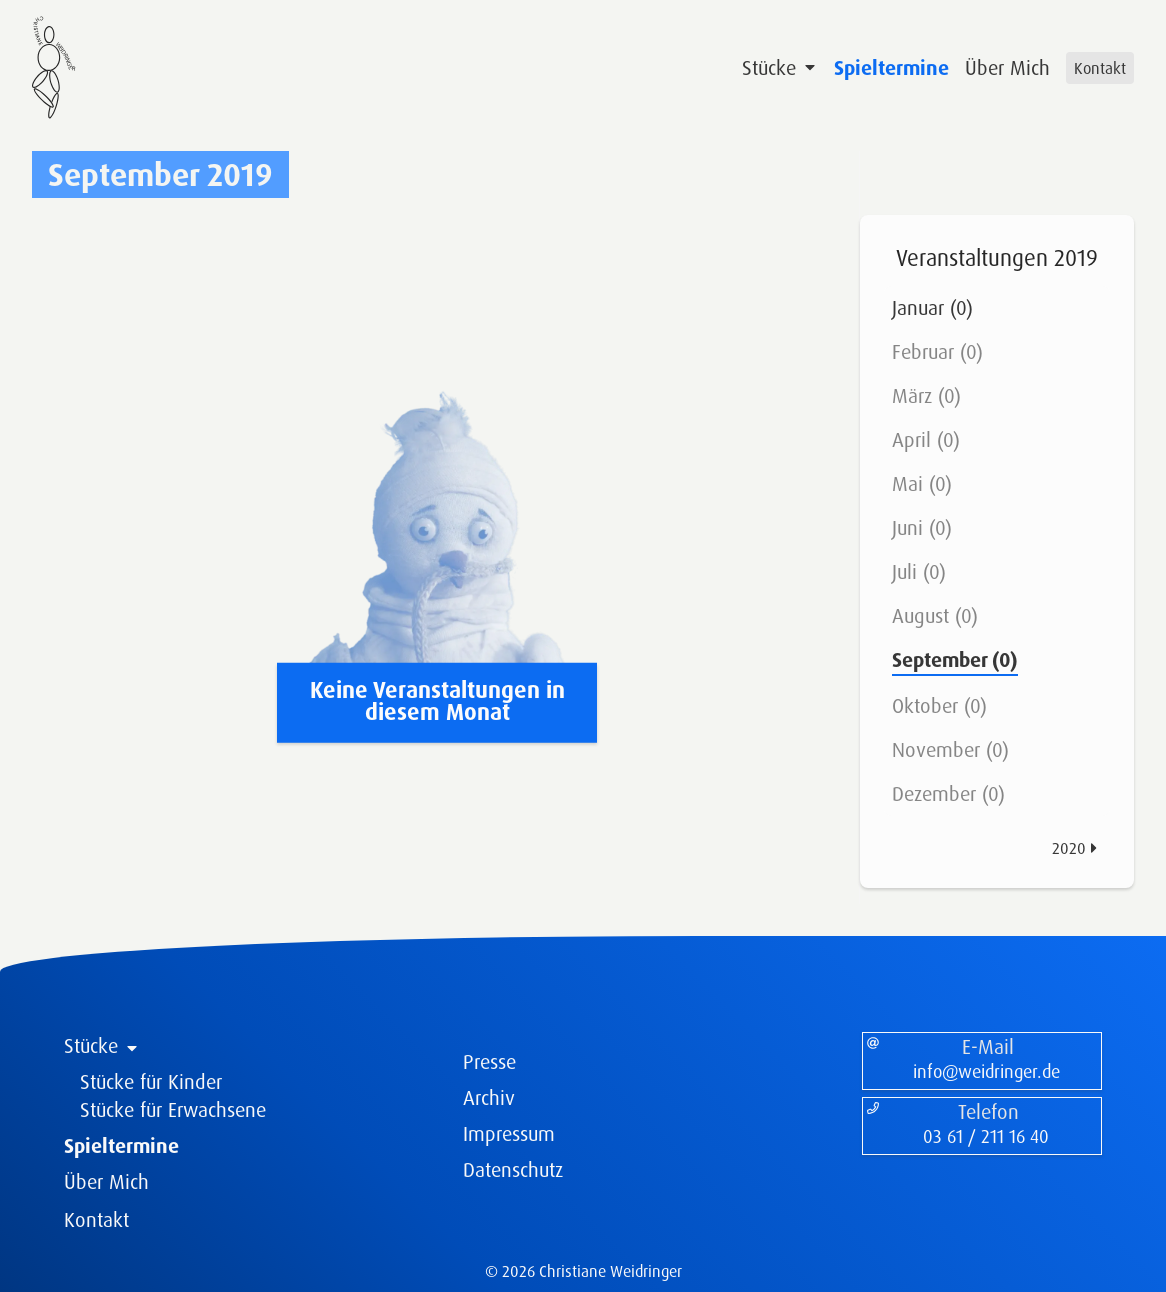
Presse (489, 1061)
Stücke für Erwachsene (173, 1109)
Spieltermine (891, 67)
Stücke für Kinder (151, 1081)
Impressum (509, 1133)
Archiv (489, 1097)
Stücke (780, 67)
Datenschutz (513, 1169)
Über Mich (1007, 67)
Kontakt (1100, 68)
